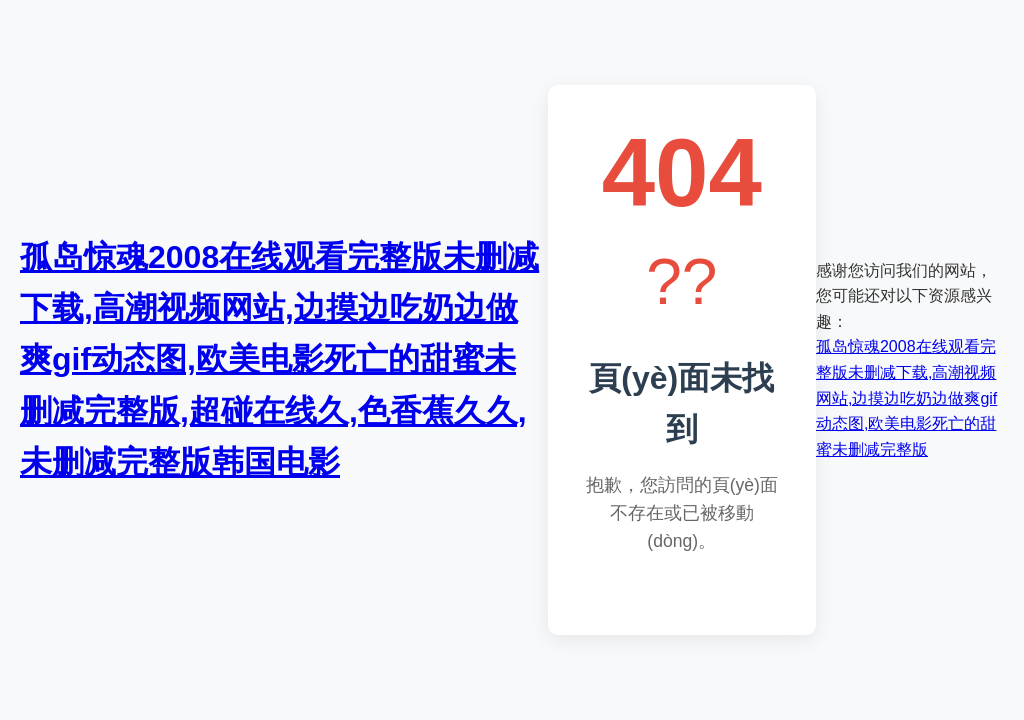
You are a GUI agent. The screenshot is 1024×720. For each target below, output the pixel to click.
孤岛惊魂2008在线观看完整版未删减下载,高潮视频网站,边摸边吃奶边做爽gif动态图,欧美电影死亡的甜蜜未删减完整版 (906, 397)
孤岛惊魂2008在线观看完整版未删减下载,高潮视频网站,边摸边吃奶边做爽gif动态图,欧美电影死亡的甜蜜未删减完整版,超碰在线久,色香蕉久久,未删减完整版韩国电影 (279, 359)
